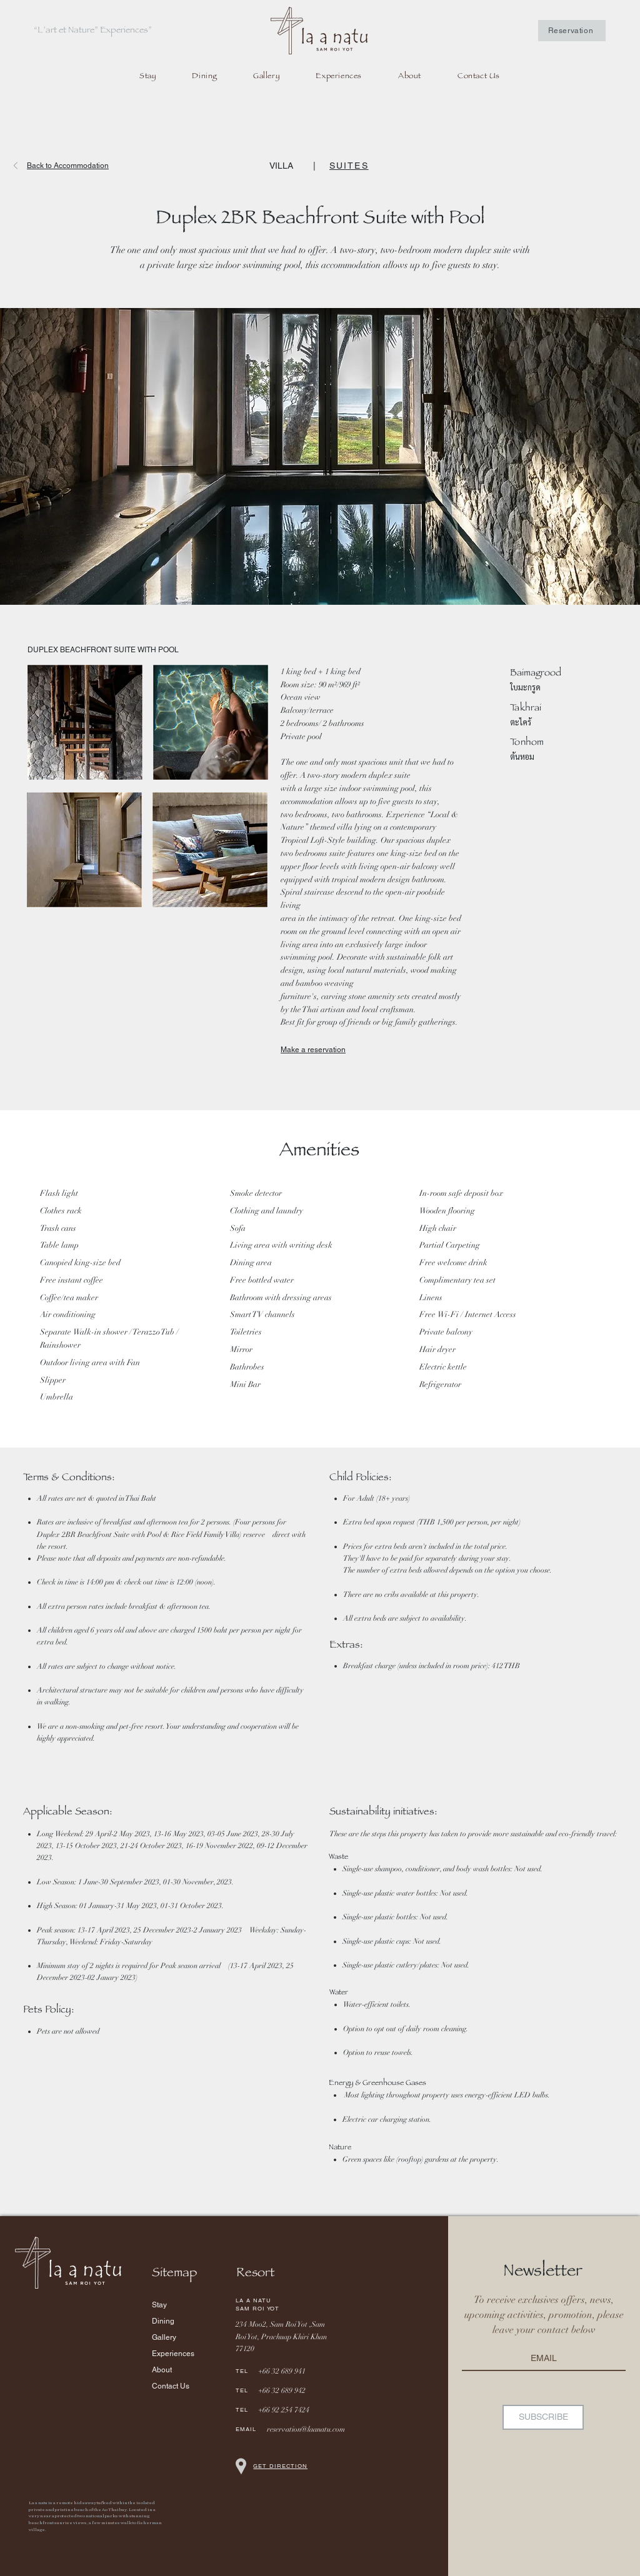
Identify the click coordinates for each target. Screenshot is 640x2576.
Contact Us (170, 2386)
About (162, 2369)
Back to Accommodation (68, 165)
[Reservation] (572, 30)
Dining (163, 2321)
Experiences (173, 2353)
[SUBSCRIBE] (543, 2417)
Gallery (164, 2337)
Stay (159, 2304)
